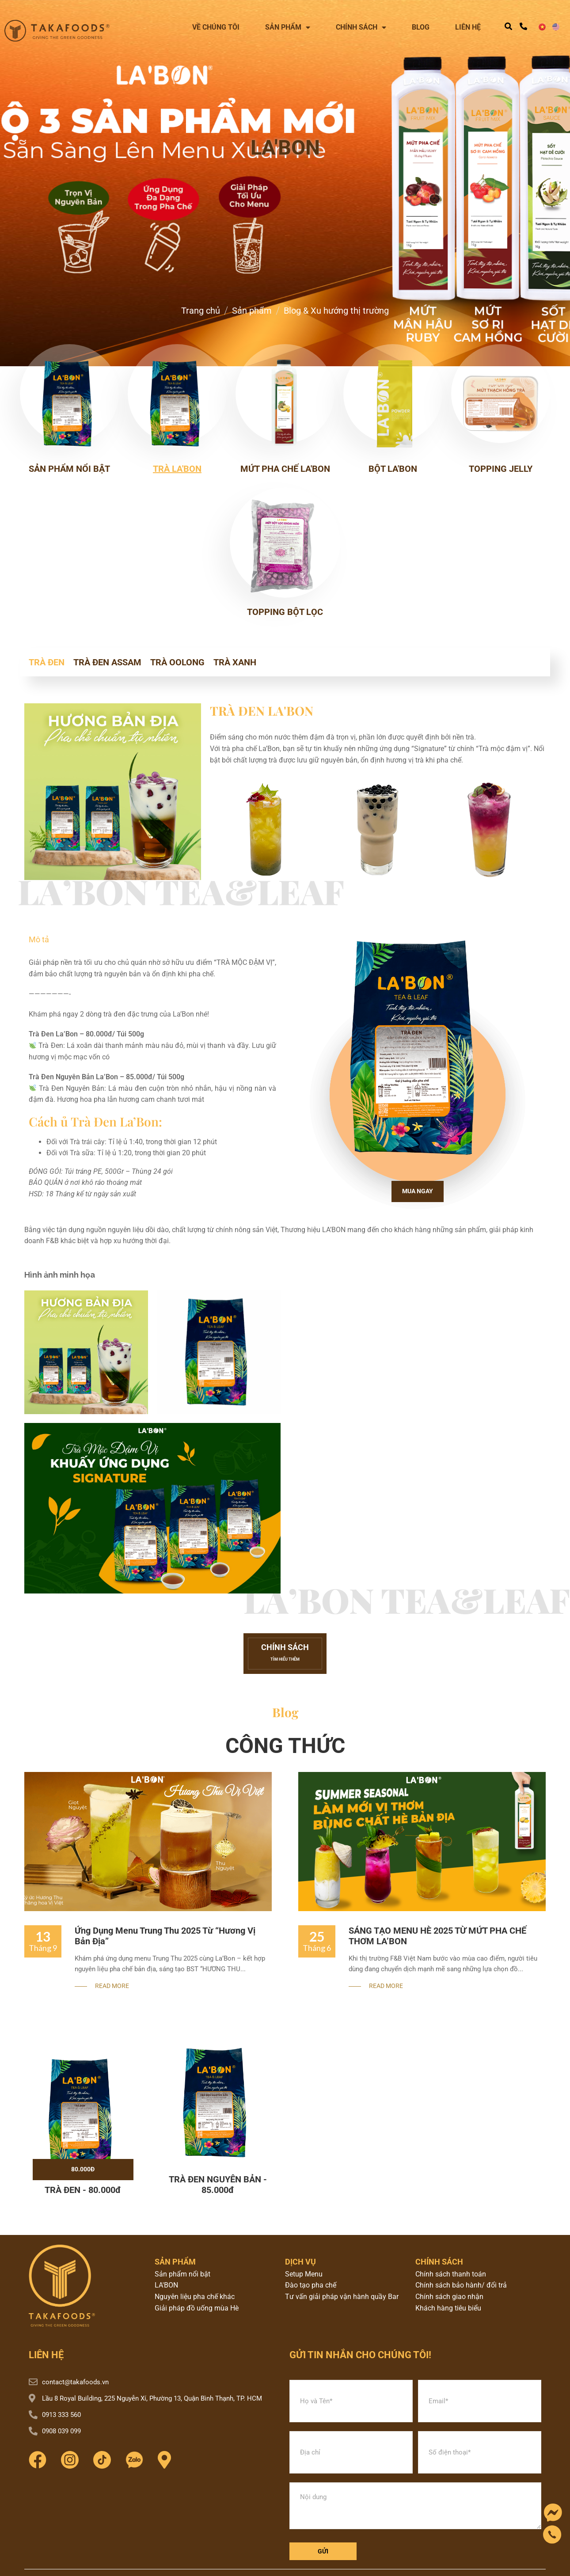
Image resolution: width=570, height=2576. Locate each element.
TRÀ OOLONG (177, 662)
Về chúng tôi (215, 27)
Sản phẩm (287, 27)
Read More (112, 1985)
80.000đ (83, 2169)
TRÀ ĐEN (47, 662)
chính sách (439, 2261)
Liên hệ (468, 27)
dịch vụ (300, 2261)
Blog (420, 27)
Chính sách (361, 27)
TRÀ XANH (234, 662)
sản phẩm (175, 2261)
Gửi (323, 2551)
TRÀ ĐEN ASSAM (107, 662)
